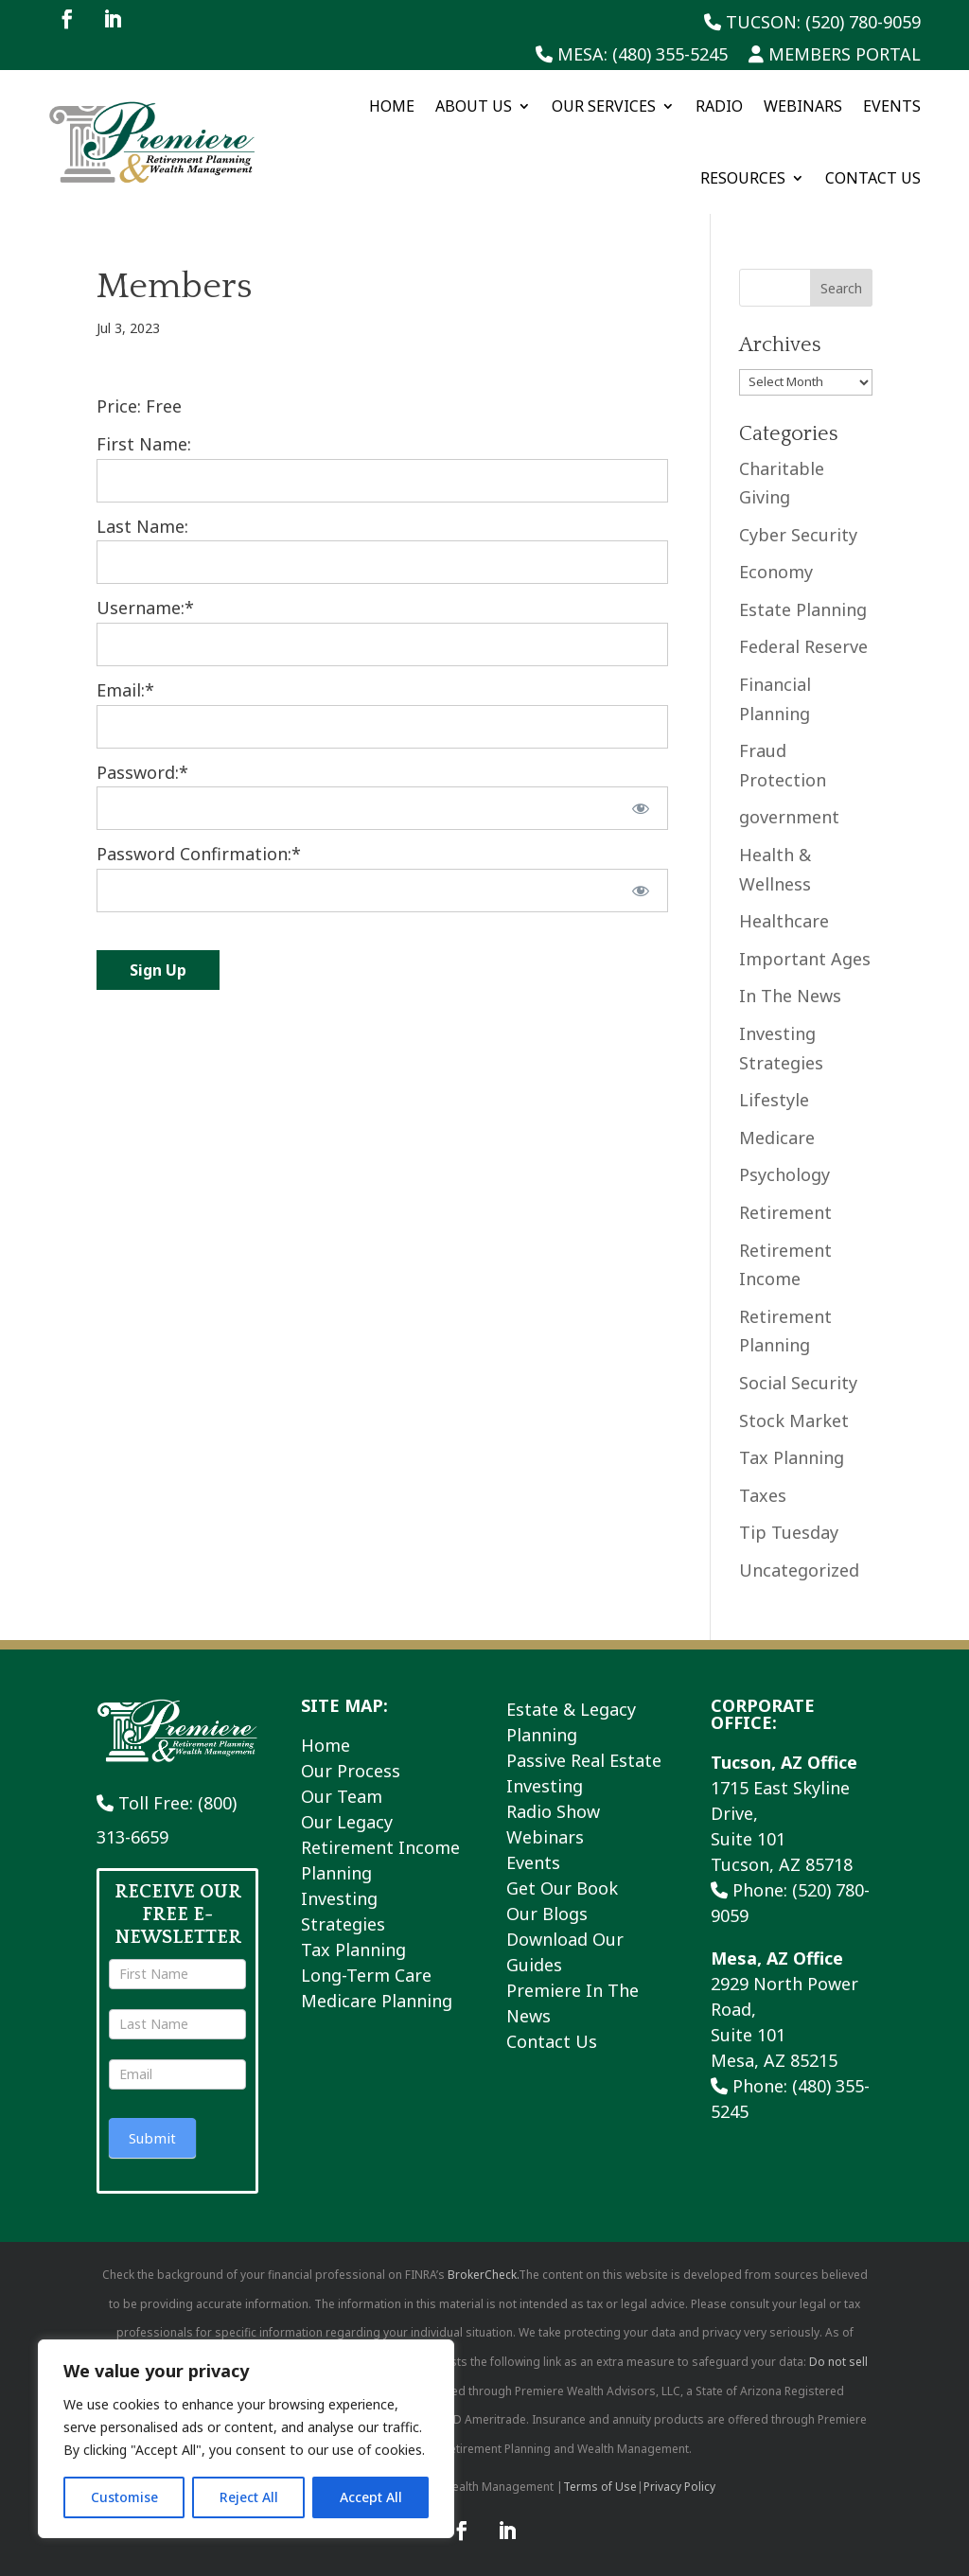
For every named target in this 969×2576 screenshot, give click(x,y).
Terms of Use (600, 2487)
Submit (152, 2137)
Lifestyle (774, 1099)
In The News (790, 995)
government (789, 816)
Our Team (341, 1796)
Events (892, 106)
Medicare (777, 1137)
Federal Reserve (803, 646)
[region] (246, 2438)
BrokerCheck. (483, 2275)
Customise (124, 2497)
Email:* (125, 690)
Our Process (350, 1770)
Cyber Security (798, 534)
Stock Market (794, 1420)
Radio (719, 106)
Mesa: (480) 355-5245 (632, 55)
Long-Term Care (366, 1975)
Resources (742, 178)
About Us (473, 106)
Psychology (784, 1174)
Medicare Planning (376, 2000)
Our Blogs (547, 1913)
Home (391, 106)
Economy (776, 571)
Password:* (142, 772)
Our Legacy (347, 1821)
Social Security (798, 1382)
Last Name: (142, 526)
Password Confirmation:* (199, 853)
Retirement (785, 1212)
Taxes (762, 1495)
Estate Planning (803, 609)
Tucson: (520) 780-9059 (812, 23)
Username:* (145, 607)
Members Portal (835, 55)
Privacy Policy (679, 2487)
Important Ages (805, 958)
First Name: (144, 443)
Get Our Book (562, 1888)
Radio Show (553, 1811)
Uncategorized (799, 1570)
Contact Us (873, 178)
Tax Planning (791, 1457)
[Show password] (640, 808)
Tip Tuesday (788, 1532)
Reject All (249, 2497)
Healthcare (784, 920)
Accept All (371, 2497)
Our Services (604, 106)
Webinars (803, 106)
